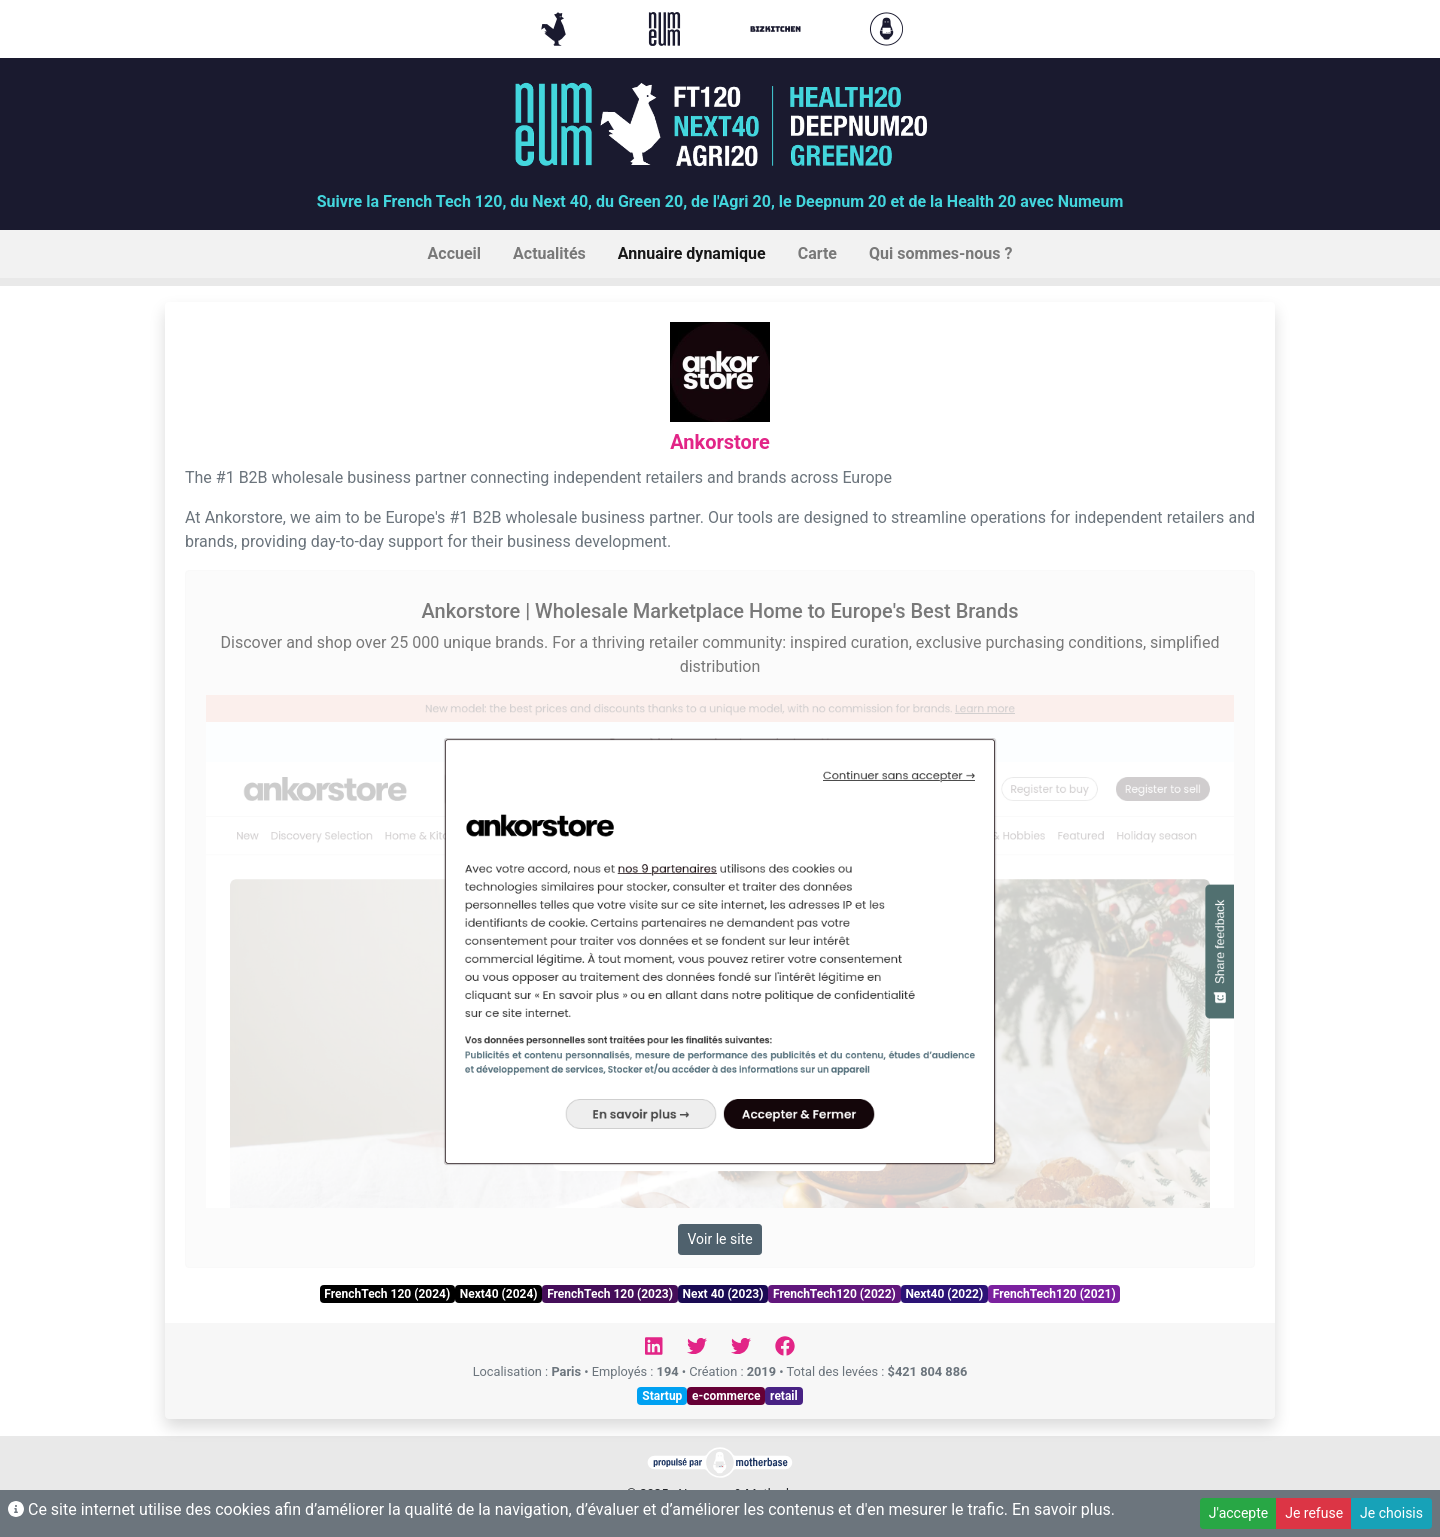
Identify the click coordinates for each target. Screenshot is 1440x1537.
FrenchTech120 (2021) (1054, 1294)
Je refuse (1314, 1513)
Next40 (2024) (499, 1294)
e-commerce (726, 1396)
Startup (662, 1396)
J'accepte (1238, 1513)
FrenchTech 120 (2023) (610, 1294)
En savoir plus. (1063, 1509)
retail (784, 1396)
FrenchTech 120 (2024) (387, 1294)
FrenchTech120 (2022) (834, 1294)
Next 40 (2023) (723, 1294)
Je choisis (1391, 1513)
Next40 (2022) (944, 1294)
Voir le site (719, 1239)
